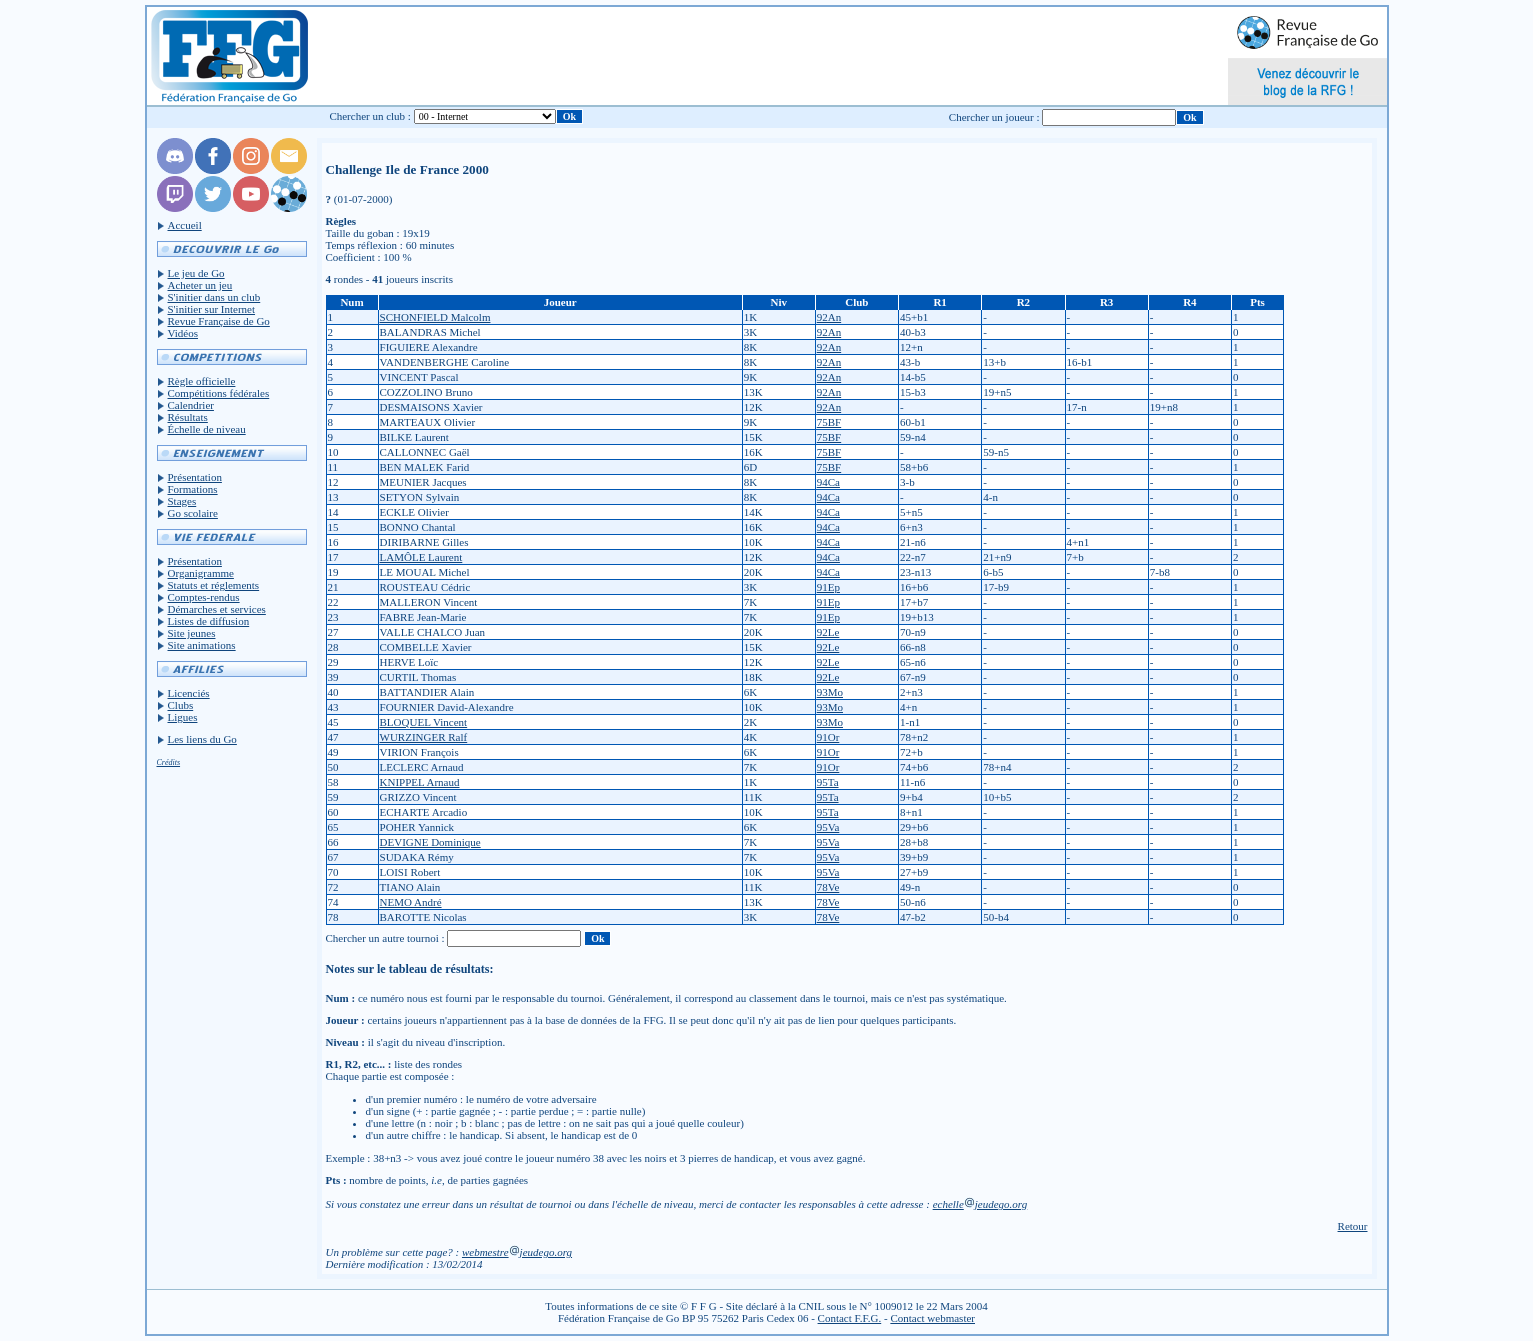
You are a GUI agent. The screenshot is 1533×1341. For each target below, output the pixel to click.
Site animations (202, 645)
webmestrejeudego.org (517, 1252)
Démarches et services (217, 609)
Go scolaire (193, 513)
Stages (182, 501)
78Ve (828, 887)
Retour (1353, 1226)
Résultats (188, 417)
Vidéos (183, 333)
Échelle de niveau (207, 429)
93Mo (830, 692)
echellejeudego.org (980, 1204)
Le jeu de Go (196, 273)
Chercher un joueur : (994, 117)
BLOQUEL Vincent (424, 722)
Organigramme (201, 573)
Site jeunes (192, 633)
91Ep (828, 587)
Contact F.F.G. (850, 1318)
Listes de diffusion (209, 621)
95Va (828, 827)
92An (829, 317)
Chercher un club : (370, 116)
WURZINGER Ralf (424, 737)
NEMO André (411, 902)
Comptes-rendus (204, 597)
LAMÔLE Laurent (421, 557)
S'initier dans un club (214, 297)
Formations (193, 489)
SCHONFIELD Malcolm (435, 317)
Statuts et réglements (214, 585)
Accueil (185, 225)
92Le (828, 632)
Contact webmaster (932, 1318)
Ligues (183, 717)
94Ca (828, 482)
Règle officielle (202, 381)
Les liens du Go (202, 739)
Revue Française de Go (219, 321)
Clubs (181, 705)
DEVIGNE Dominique (430, 842)
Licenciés (189, 693)
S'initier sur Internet (212, 309)
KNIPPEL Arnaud (420, 782)
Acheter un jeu (200, 285)
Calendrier (191, 405)
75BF (829, 422)
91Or (828, 737)
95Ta (828, 782)
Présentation (195, 477)
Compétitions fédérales (219, 393)
